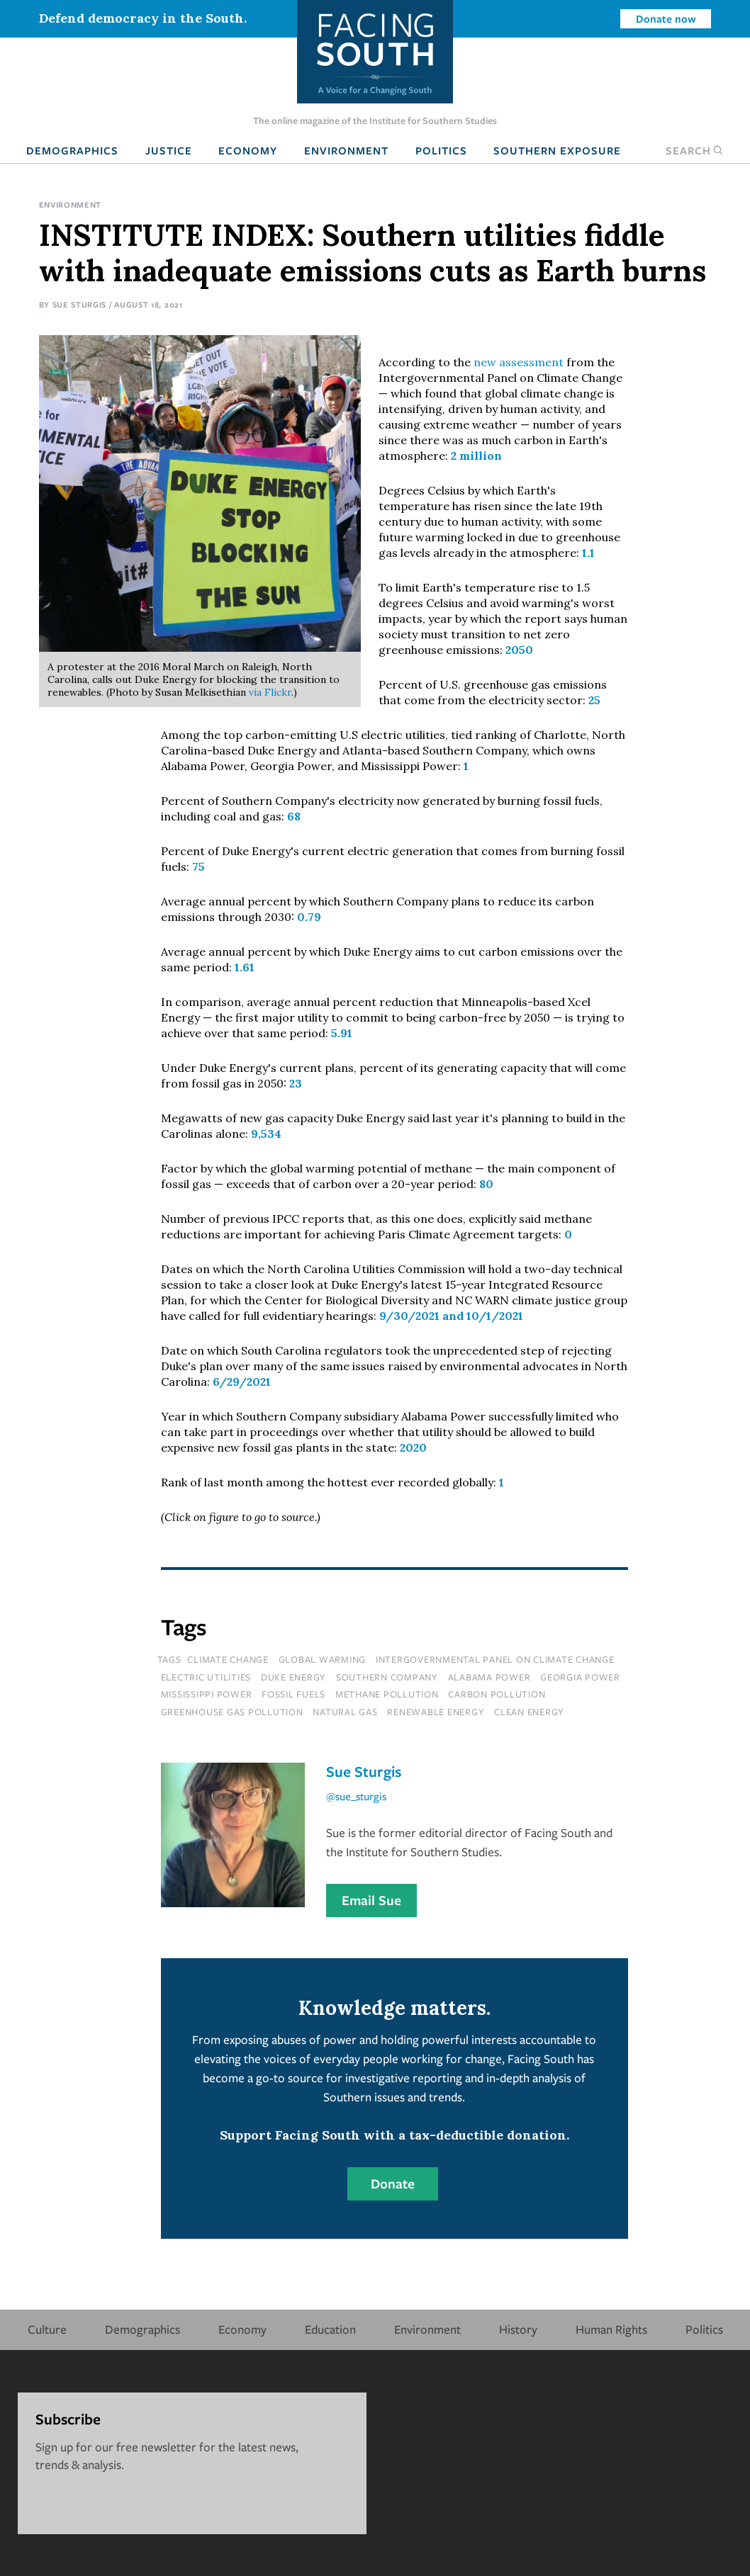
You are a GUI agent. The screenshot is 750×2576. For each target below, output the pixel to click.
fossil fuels (293, 1694)
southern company (387, 1677)
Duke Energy (293, 1677)
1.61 (244, 967)
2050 (519, 650)
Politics (441, 150)
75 (198, 866)
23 (295, 1083)
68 (294, 816)
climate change (228, 1659)
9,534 (266, 1133)
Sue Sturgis (79, 304)
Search (695, 150)
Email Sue (371, 1900)
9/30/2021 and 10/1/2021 (451, 1316)
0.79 (309, 917)
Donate (393, 2183)
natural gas (345, 1711)
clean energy (529, 1711)
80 (486, 1184)
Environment (346, 150)
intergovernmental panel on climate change (495, 1659)
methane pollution (387, 1694)
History (518, 2329)
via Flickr (270, 692)
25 (594, 700)
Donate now (666, 18)
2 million (476, 455)
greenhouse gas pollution (232, 1711)
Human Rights (611, 2329)
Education (330, 2329)
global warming (322, 1659)
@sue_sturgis (356, 1796)
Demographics (72, 150)
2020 (413, 1447)
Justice (168, 150)
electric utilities (206, 1677)
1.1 (588, 553)
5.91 (341, 1033)
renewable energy (435, 1711)
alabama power (489, 1677)
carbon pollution (496, 1694)
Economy (247, 150)
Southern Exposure (557, 150)
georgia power (580, 1677)
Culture (47, 2329)
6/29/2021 (242, 1381)
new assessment (519, 362)
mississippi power (206, 1694)
